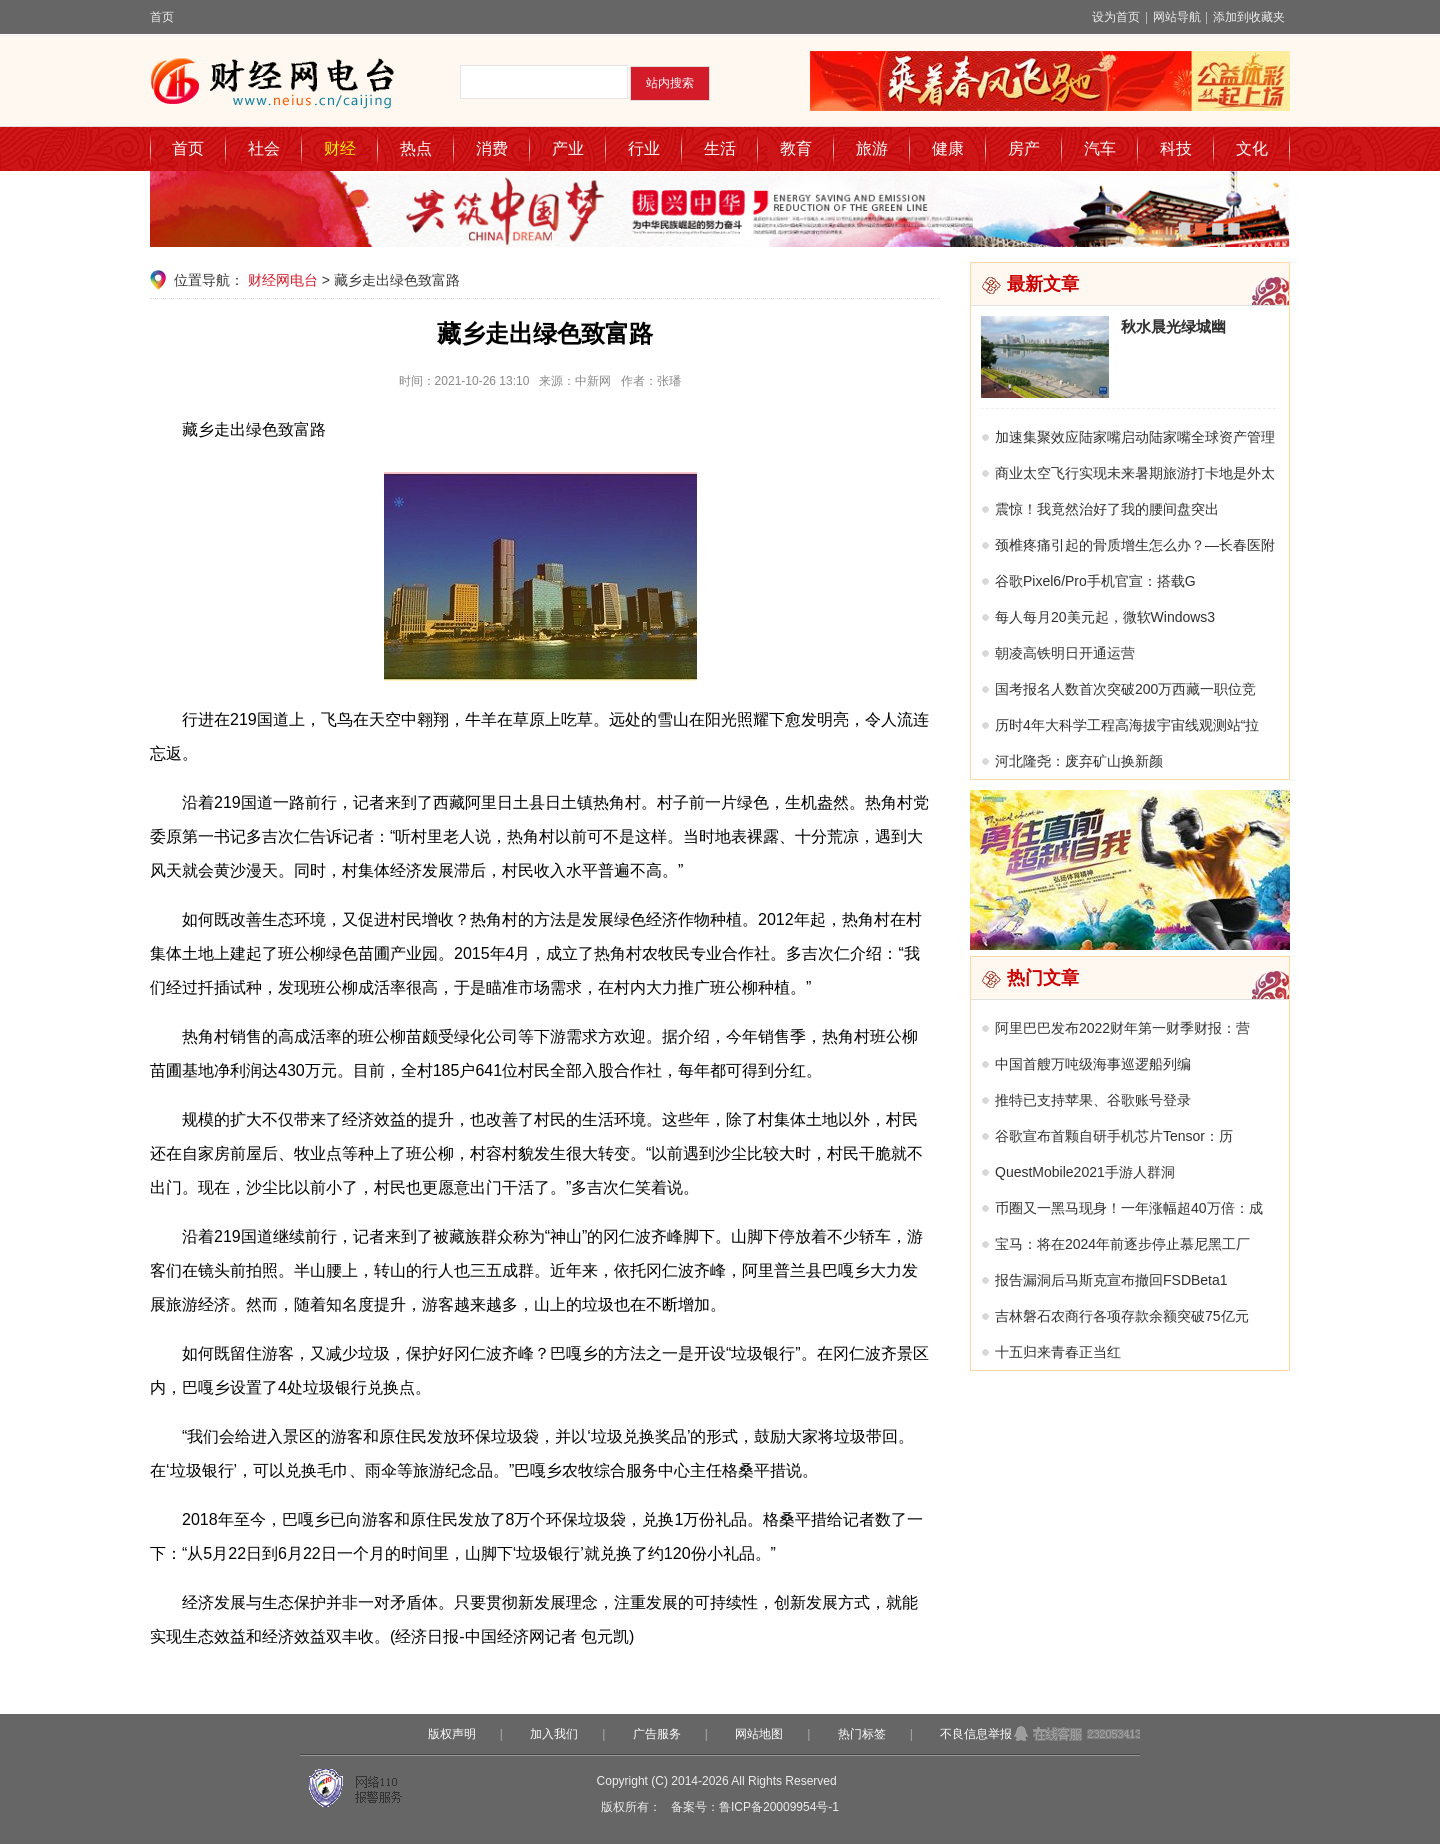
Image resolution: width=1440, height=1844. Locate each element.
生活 (720, 148)
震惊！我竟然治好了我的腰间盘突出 (1107, 509)
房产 (1024, 148)
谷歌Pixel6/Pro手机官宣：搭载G (1095, 581)
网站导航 (1177, 17)
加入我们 (554, 1734)
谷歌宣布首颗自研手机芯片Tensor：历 (1114, 1136)
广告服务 (657, 1734)
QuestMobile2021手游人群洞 (1085, 1172)
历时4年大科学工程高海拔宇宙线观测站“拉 (1127, 725)
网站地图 (759, 1734)
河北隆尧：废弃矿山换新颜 (1079, 761)
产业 (568, 148)
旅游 (872, 148)
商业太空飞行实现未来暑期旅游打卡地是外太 (1135, 473)
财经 (340, 148)
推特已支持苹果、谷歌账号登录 (1093, 1100)
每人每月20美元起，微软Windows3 (1105, 617)
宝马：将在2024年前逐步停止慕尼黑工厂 (1122, 1244)
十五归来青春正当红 (1058, 1352)
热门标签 (862, 1734)
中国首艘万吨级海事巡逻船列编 (1093, 1064)
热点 (416, 148)
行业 (644, 148)
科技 (1176, 148)
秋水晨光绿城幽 (1173, 326)
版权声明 (452, 1734)
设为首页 (1116, 17)
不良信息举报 (976, 1734)
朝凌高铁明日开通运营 (1065, 653)
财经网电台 (283, 280)
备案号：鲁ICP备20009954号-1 (755, 1807)
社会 (264, 148)
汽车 (1100, 148)
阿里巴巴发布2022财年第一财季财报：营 (1122, 1028)
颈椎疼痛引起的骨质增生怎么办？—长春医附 (1135, 545)
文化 (1252, 148)
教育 (796, 148)
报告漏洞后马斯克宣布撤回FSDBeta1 (1111, 1280)
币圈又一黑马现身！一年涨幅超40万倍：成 (1129, 1208)
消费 (492, 148)
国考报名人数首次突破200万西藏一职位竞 (1125, 689)
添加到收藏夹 (1249, 17)
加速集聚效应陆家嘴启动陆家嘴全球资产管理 (1135, 437)
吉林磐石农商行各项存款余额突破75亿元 (1122, 1316)
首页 (162, 17)
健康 (948, 148)
